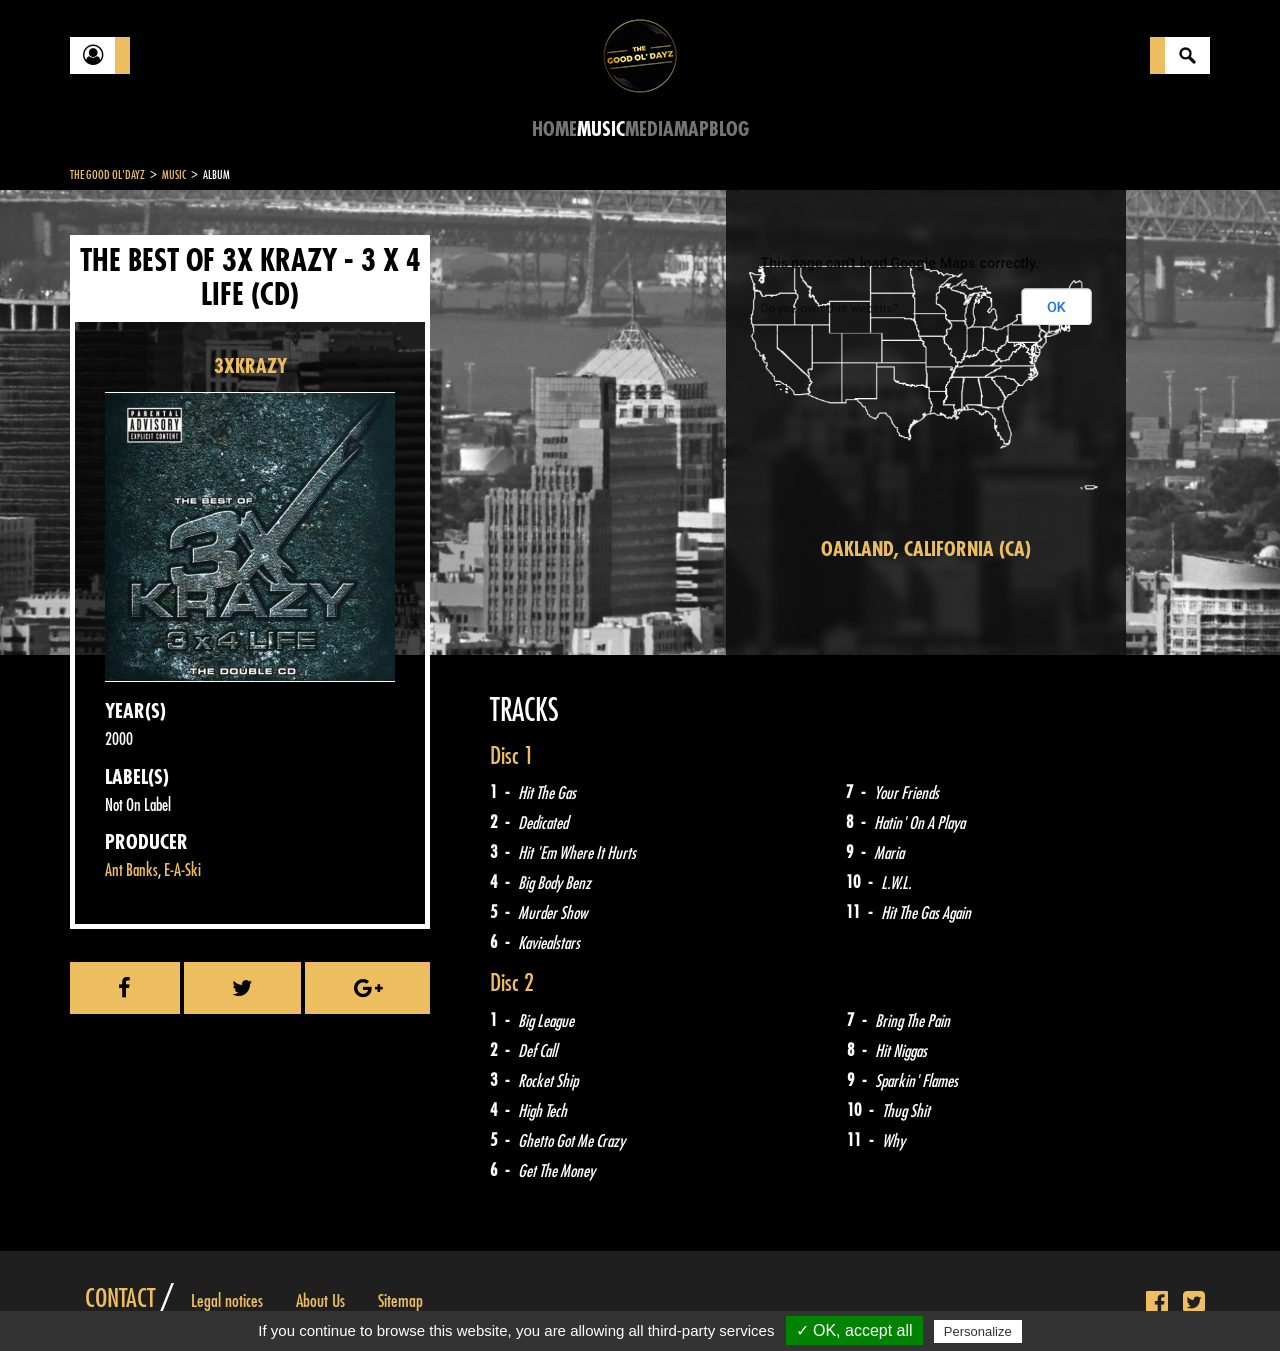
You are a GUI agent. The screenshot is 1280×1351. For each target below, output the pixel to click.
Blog (729, 129)
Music (601, 129)
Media (649, 129)
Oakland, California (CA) (926, 549)
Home (554, 129)
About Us (320, 1301)
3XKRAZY (250, 366)
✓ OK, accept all (854, 1330)
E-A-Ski (182, 870)
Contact (120, 1299)
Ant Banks (131, 870)
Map (691, 129)
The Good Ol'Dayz (107, 175)
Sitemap (400, 1301)
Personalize (978, 1331)
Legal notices (227, 1301)
